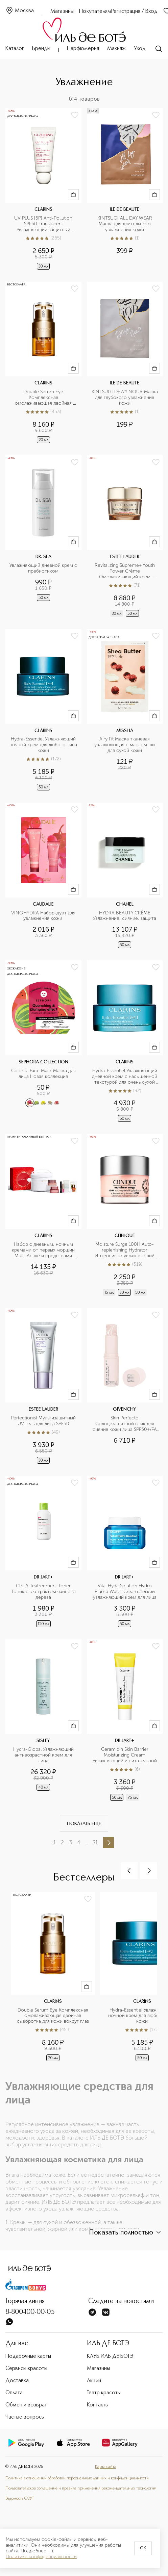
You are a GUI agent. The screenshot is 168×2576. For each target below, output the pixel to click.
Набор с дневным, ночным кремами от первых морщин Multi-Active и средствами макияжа (44, 1250)
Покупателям (95, 11)
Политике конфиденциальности (41, 2556)
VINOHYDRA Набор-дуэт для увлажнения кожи (44, 915)
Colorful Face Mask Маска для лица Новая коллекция (44, 1073)
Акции (94, 2380)
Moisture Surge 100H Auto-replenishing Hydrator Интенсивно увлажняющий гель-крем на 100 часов (125, 1250)
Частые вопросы (25, 2417)
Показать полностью (126, 2232)
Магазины (62, 11)
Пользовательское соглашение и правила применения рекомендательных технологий (81, 2488)
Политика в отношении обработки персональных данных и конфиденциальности (77, 2478)
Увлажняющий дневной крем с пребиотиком (43, 568)
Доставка (17, 2380)
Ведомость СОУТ (19, 2499)
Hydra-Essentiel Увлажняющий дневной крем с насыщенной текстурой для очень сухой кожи (125, 1076)
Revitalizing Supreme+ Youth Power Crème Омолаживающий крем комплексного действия (125, 571)
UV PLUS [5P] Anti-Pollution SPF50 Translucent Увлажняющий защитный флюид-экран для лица (44, 224)
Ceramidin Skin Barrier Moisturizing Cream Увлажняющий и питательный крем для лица (125, 1755)
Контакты (98, 2405)
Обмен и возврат (26, 2405)
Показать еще (84, 1823)
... (87, 1842)
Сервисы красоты (26, 2368)
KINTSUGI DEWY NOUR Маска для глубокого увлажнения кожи (125, 397)
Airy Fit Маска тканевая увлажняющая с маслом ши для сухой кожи (125, 744)
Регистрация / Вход (134, 11)
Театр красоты (104, 2393)
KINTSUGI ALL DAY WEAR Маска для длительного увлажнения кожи (125, 224)
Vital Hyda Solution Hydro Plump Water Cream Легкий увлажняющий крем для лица (125, 1591)
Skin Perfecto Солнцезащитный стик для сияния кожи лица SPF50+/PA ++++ (125, 1424)
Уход (140, 48)
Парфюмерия (83, 48)
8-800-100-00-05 (30, 2312)
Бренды (41, 48)
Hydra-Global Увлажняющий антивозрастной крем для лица (44, 1755)
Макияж (116, 48)
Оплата (14, 2393)
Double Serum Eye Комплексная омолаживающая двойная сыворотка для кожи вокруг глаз (44, 397)
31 (95, 1842)
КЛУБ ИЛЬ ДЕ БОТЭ (110, 2356)
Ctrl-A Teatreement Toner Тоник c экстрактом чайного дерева (44, 1591)
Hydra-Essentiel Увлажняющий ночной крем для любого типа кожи (43, 744)
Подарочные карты (28, 2356)
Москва (19, 11)
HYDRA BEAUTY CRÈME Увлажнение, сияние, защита (124, 915)
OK (143, 2548)
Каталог (14, 48)
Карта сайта (105, 2467)
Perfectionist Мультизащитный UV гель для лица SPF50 (44, 1420)
